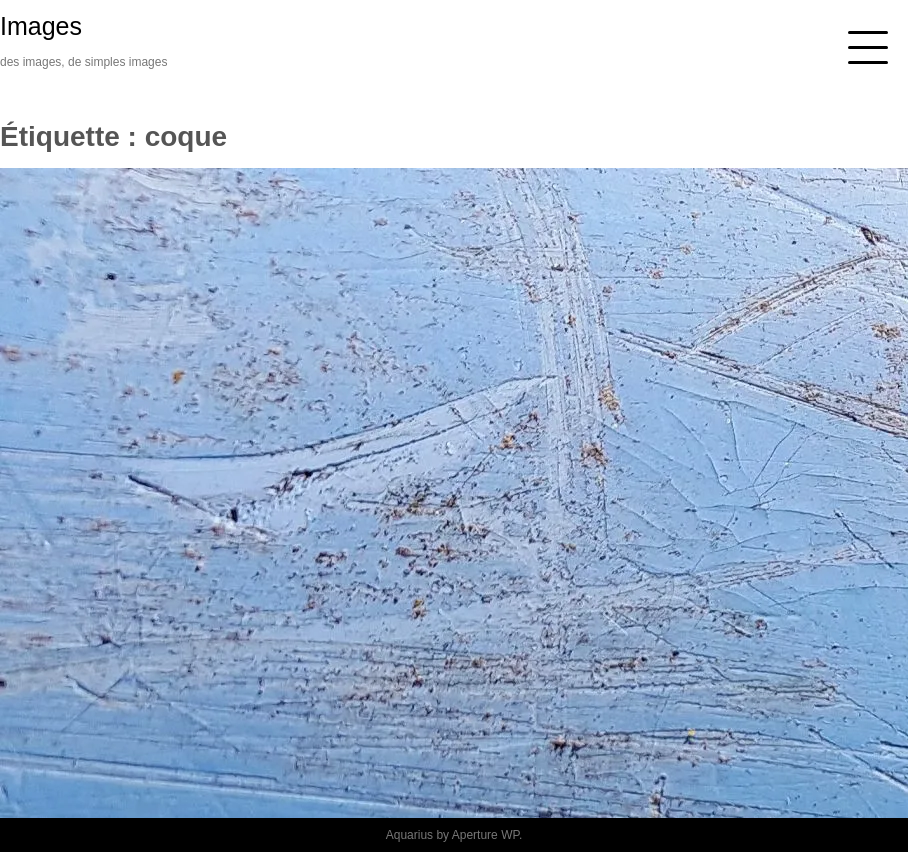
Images (41, 26)
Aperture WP (485, 835)
